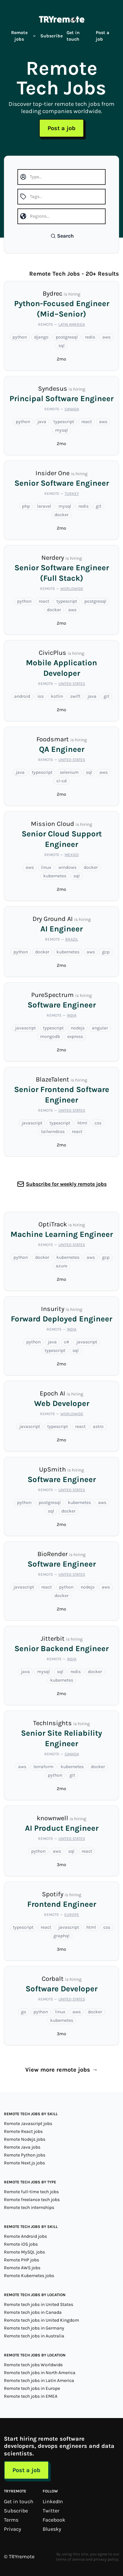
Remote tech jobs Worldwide (33, 2365)
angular (100, 1028)
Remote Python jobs (24, 2155)
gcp (106, 952)
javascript (25, 1028)
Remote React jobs (23, 2131)
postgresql (67, 337)
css (97, 1123)
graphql (61, 1936)
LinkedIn (53, 2501)
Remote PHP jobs (21, 2260)
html (82, 1123)
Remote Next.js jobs (24, 2163)
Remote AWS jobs (22, 2268)
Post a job (102, 36)
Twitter (51, 2511)
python (19, 337)
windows (67, 867)
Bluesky (52, 2529)
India (71, 1015)
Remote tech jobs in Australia (34, 2336)
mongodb (50, 1036)
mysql (61, 430)
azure (61, 1266)
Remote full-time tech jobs (31, 2192)
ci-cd (61, 781)
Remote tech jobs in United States (38, 2304)
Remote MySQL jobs (24, 2252)
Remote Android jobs (25, 2236)
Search (62, 236)
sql (61, 345)
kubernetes (54, 876)
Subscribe (51, 36)
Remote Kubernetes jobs (29, 2275)
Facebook (54, 2520)
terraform (43, 1766)
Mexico (72, 854)
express (75, 1036)
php (26, 506)
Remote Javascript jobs (28, 2123)
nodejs (78, 1028)
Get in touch (73, 36)
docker (61, 514)
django (41, 337)
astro (98, 1426)
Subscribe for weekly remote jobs (66, 1184)
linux (46, 867)
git (98, 506)
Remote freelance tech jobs (32, 2199)
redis (90, 337)
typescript (63, 421)
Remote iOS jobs (21, 2244)
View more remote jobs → (61, 2069)
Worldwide (71, 588)
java (41, 421)
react (86, 421)
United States (71, 683)
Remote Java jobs (22, 2147)
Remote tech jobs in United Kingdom (41, 2320)
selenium (69, 772)
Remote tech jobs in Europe (32, 2388)
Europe (71, 1914)
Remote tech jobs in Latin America (39, 2380)
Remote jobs (23, 36)
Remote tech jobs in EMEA (30, 2396)
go (23, 2012)
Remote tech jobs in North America (39, 2372)
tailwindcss (53, 1131)
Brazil (71, 939)
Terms (11, 2520)
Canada (72, 409)
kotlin (57, 696)
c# (66, 1342)
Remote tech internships (29, 2207)
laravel (44, 506)
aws (106, 337)
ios (40, 696)
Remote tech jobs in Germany (34, 2328)
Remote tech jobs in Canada (33, 2312)
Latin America (71, 324)
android (22, 696)
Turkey (72, 493)
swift (75, 696)
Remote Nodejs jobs (24, 2139)
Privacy (12, 2529)
